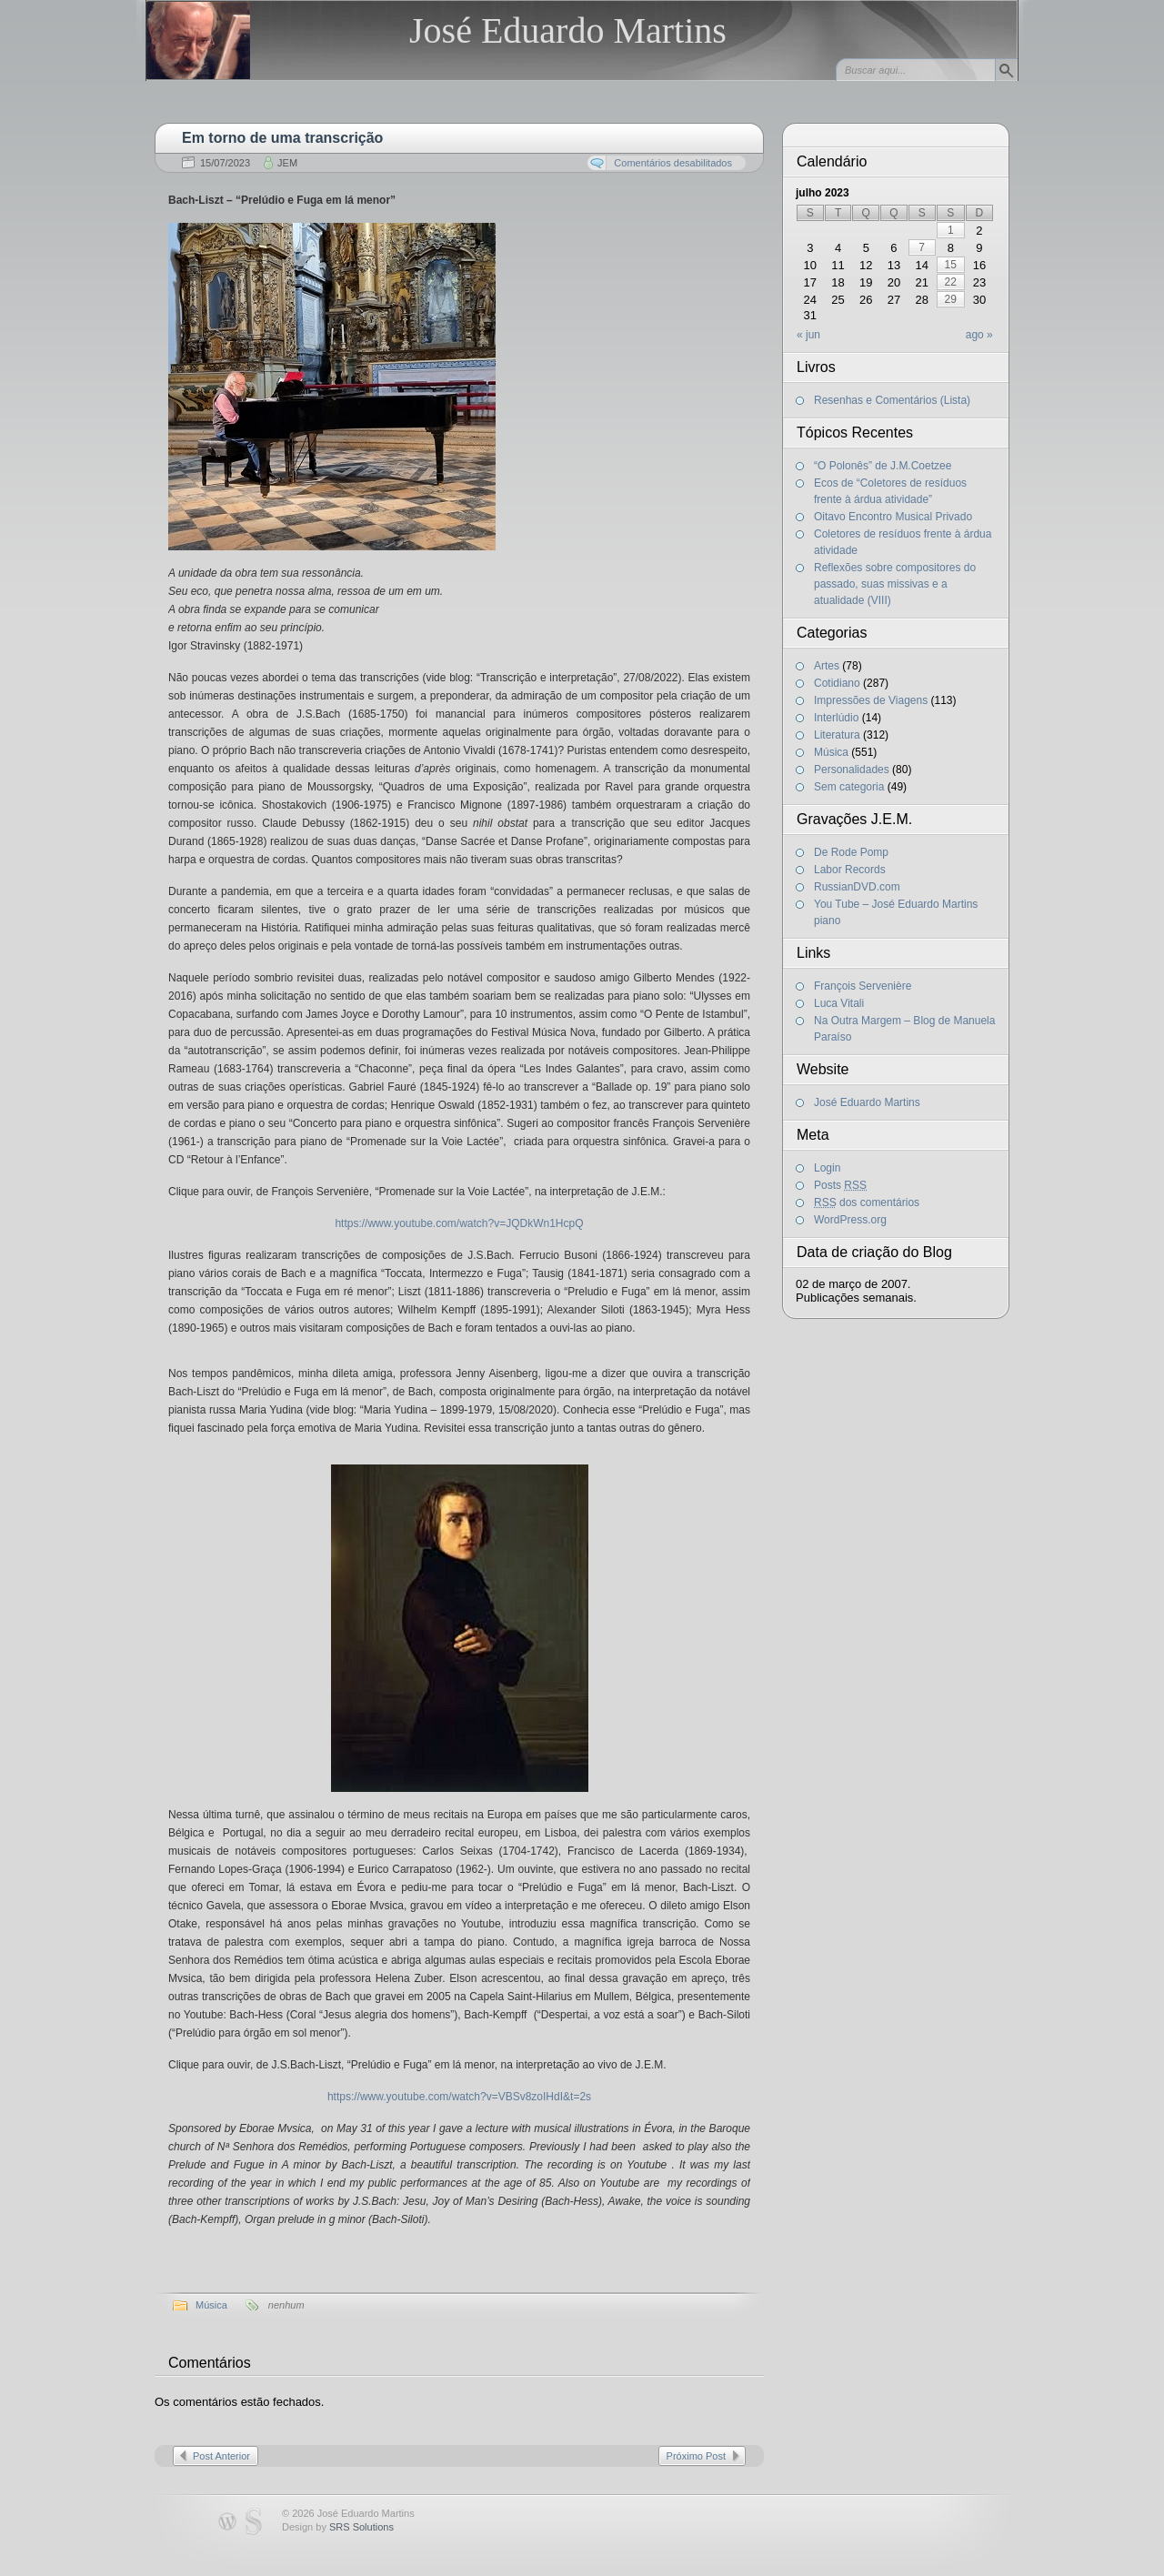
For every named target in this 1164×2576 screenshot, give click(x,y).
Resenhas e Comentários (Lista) (892, 400)
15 (951, 264)
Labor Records (850, 869)
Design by (338, 2526)
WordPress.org (850, 1219)
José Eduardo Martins (568, 30)
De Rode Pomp (851, 852)
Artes (826, 665)
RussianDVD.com (857, 886)
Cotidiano (837, 683)
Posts (840, 1185)
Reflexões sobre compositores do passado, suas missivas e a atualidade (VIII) (895, 584)
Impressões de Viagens (871, 700)
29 (951, 299)
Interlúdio (836, 717)
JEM (287, 162)
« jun (808, 334)
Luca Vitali (839, 1003)
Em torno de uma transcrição (282, 138)
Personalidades (851, 769)
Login (827, 1168)
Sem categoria (849, 786)
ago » (979, 334)
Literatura (837, 735)
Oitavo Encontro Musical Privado (893, 516)
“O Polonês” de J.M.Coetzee (882, 465)
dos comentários (866, 1202)
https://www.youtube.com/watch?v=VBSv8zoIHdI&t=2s (459, 2096)
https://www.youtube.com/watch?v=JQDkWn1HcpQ (459, 1223)
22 (951, 282)
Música (211, 2304)
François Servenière (862, 986)
